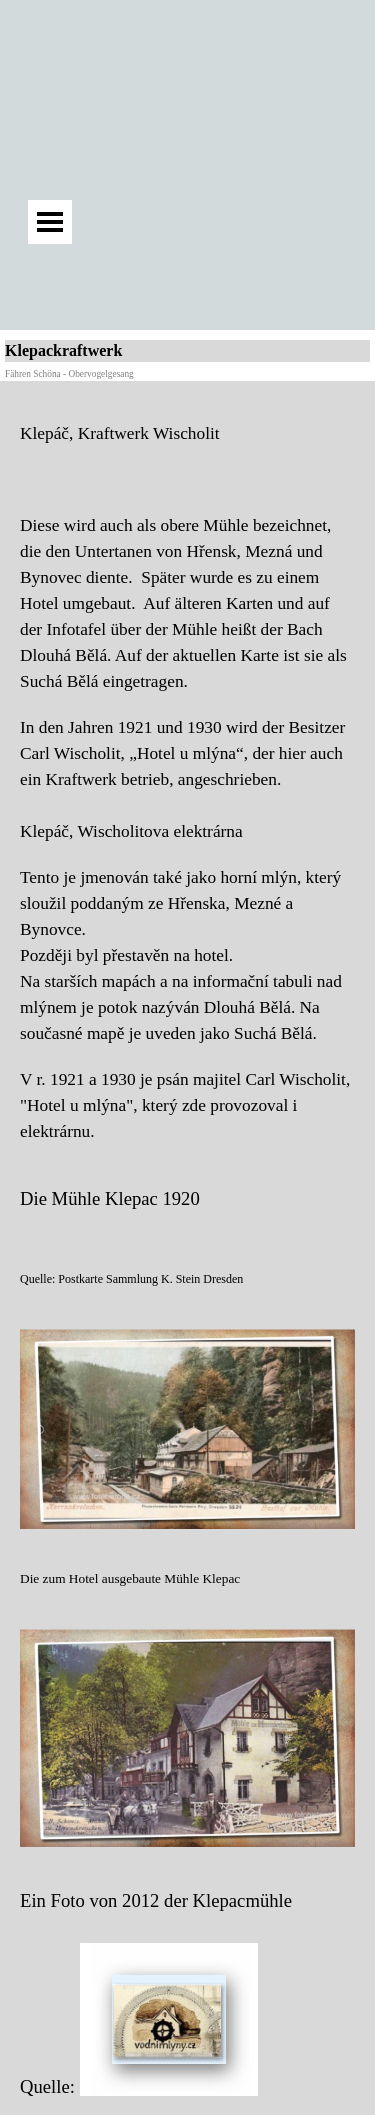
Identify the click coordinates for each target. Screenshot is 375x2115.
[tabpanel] (187, 773)
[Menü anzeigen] (50, 222)
